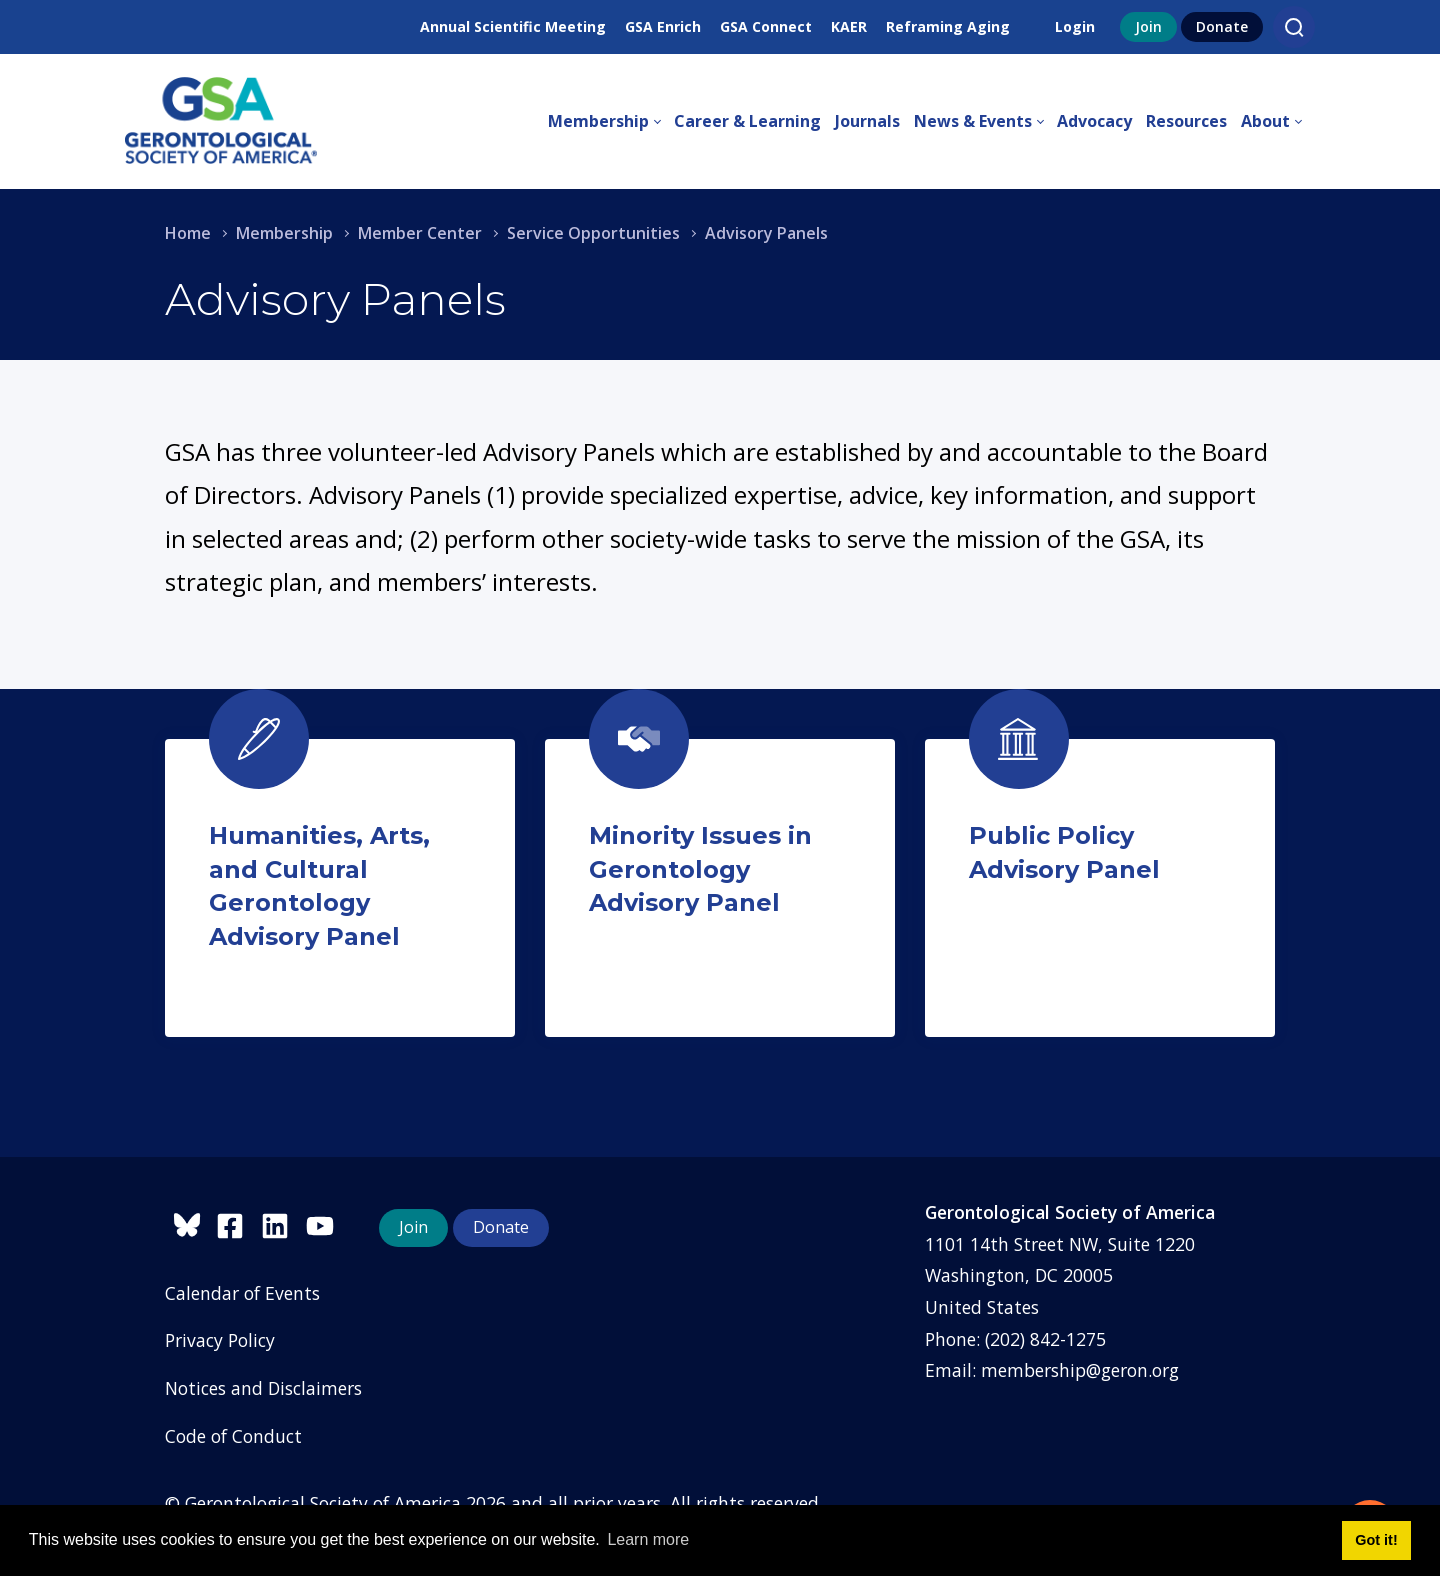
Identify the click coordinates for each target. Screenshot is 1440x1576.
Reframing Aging (948, 26)
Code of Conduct (233, 1436)
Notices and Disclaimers (263, 1388)
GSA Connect (766, 26)
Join (1148, 26)
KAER (849, 26)
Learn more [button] (648, 1539)
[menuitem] (611, 122)
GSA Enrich (663, 26)
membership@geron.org (1080, 1370)
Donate (1222, 26)
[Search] (1294, 27)
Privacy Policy (220, 1340)
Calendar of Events (242, 1293)
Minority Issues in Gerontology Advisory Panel (700, 869)
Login (1075, 26)
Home (188, 233)
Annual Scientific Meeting (513, 26)
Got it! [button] (1376, 1540)
